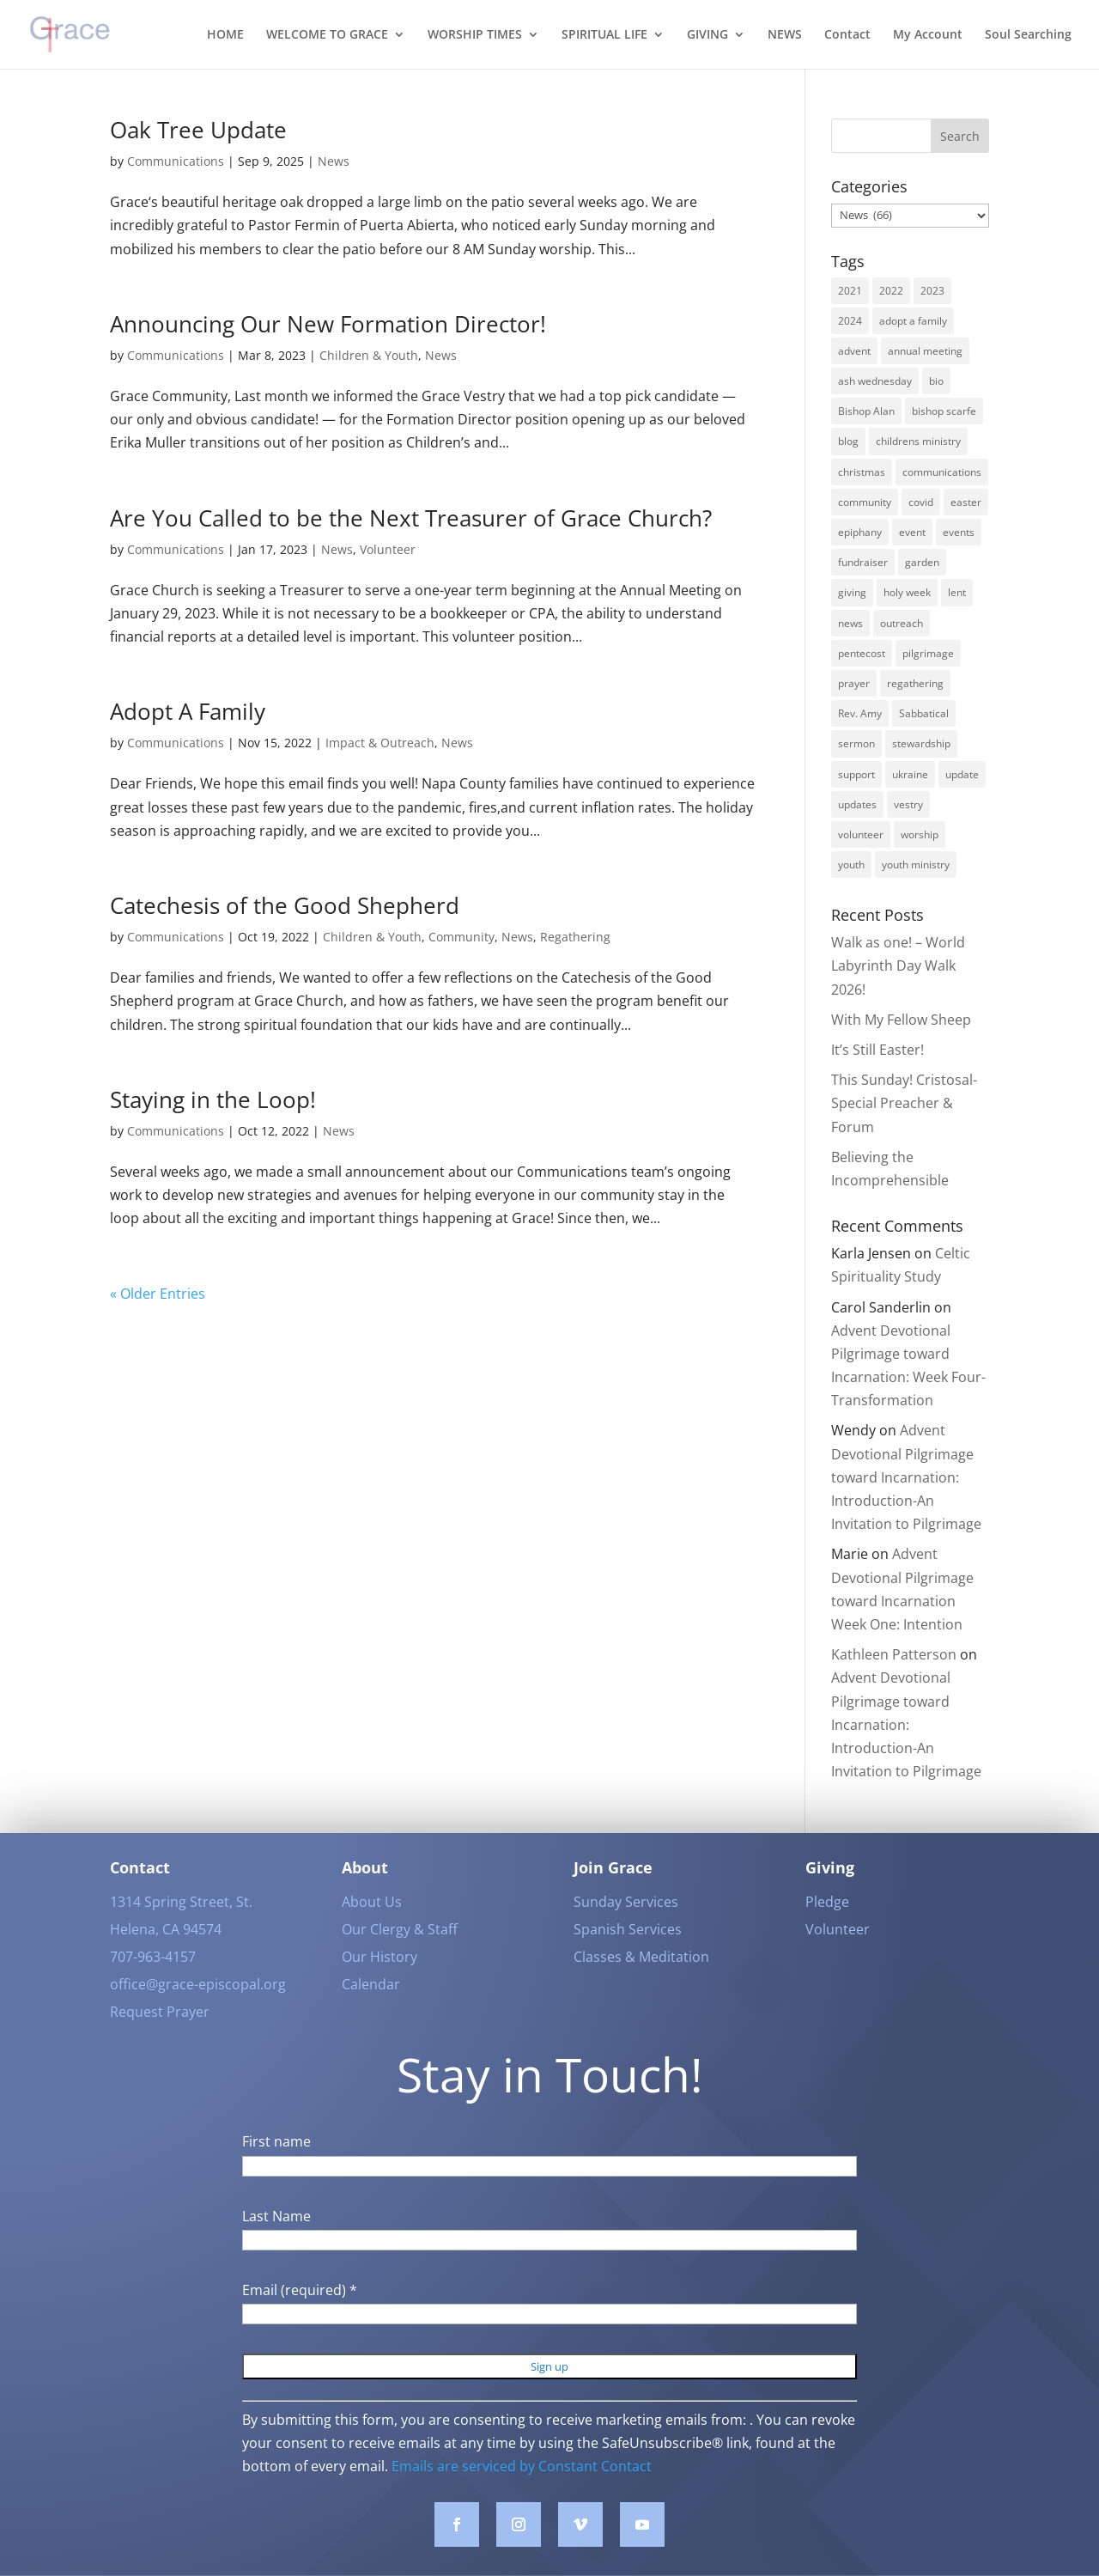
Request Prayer (159, 2037)
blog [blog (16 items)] (848, 441)
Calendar (371, 2010)
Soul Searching (1028, 35)
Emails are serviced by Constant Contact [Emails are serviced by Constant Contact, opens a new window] (522, 2491)
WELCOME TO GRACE (327, 35)
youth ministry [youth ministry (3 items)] (916, 864)
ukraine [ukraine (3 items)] (910, 774)
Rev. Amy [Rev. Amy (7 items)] (860, 713)
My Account (927, 35)
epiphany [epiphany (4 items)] (860, 532)
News (333, 161)
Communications (175, 161)
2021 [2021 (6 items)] (850, 290)
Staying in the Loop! (213, 1099)
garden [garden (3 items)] (922, 562)
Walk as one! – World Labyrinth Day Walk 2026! (898, 965)
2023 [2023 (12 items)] (932, 290)
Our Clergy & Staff (400, 1955)
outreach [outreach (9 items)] (901, 623)
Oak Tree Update (198, 129)
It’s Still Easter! (877, 1049)
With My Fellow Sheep (901, 1019)
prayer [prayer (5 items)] (854, 683)
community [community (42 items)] (864, 502)
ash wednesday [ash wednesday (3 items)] (875, 381)
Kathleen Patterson (893, 1654)
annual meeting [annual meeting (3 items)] (925, 351)
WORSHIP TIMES (475, 35)
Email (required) (299, 2315)
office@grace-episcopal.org (198, 2010)
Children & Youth (368, 355)
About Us (372, 1927)
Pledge (827, 1927)
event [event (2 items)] (912, 532)
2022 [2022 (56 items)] (891, 290)
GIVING (707, 35)
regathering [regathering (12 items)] (915, 683)
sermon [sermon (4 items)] (856, 743)
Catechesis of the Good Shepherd (284, 905)
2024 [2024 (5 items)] (850, 321)
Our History (379, 1982)
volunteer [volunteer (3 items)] (860, 834)
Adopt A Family (187, 711)
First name (276, 2167)
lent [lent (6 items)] (957, 592)
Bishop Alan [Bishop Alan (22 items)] (866, 411)
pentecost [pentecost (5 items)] (861, 653)
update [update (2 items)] (962, 774)
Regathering (575, 937)
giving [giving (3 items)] (852, 592)
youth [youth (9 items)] (851, 864)
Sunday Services (626, 1927)
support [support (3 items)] (856, 774)
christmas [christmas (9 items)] (861, 472)
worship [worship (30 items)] (919, 834)
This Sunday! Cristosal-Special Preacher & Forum (904, 1103)
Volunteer (388, 549)
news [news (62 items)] (850, 623)
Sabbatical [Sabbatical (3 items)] (924, 713)
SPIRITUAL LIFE (604, 35)
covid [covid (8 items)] (920, 502)
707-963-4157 (153, 1982)
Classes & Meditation (641, 1982)
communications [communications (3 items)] (941, 472)
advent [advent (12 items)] (854, 351)
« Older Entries (157, 1293)
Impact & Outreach (379, 742)
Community (461, 937)
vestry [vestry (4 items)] (908, 804)
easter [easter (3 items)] (965, 502)
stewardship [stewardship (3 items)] (921, 743)
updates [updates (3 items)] (857, 804)
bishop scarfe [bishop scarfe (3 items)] (944, 411)
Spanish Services (628, 1955)
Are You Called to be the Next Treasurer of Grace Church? (411, 517)
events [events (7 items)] (959, 532)
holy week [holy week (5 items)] (907, 592)
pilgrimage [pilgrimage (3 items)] (928, 653)
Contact (847, 35)
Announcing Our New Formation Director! (328, 323)
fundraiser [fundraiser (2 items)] (863, 562)
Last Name (276, 2241)
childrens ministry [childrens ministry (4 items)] (918, 441)
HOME (225, 35)
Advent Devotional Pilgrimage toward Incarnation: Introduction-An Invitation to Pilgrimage (906, 1477)
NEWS (785, 35)
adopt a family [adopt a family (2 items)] (913, 321)
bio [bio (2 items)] (936, 381)
